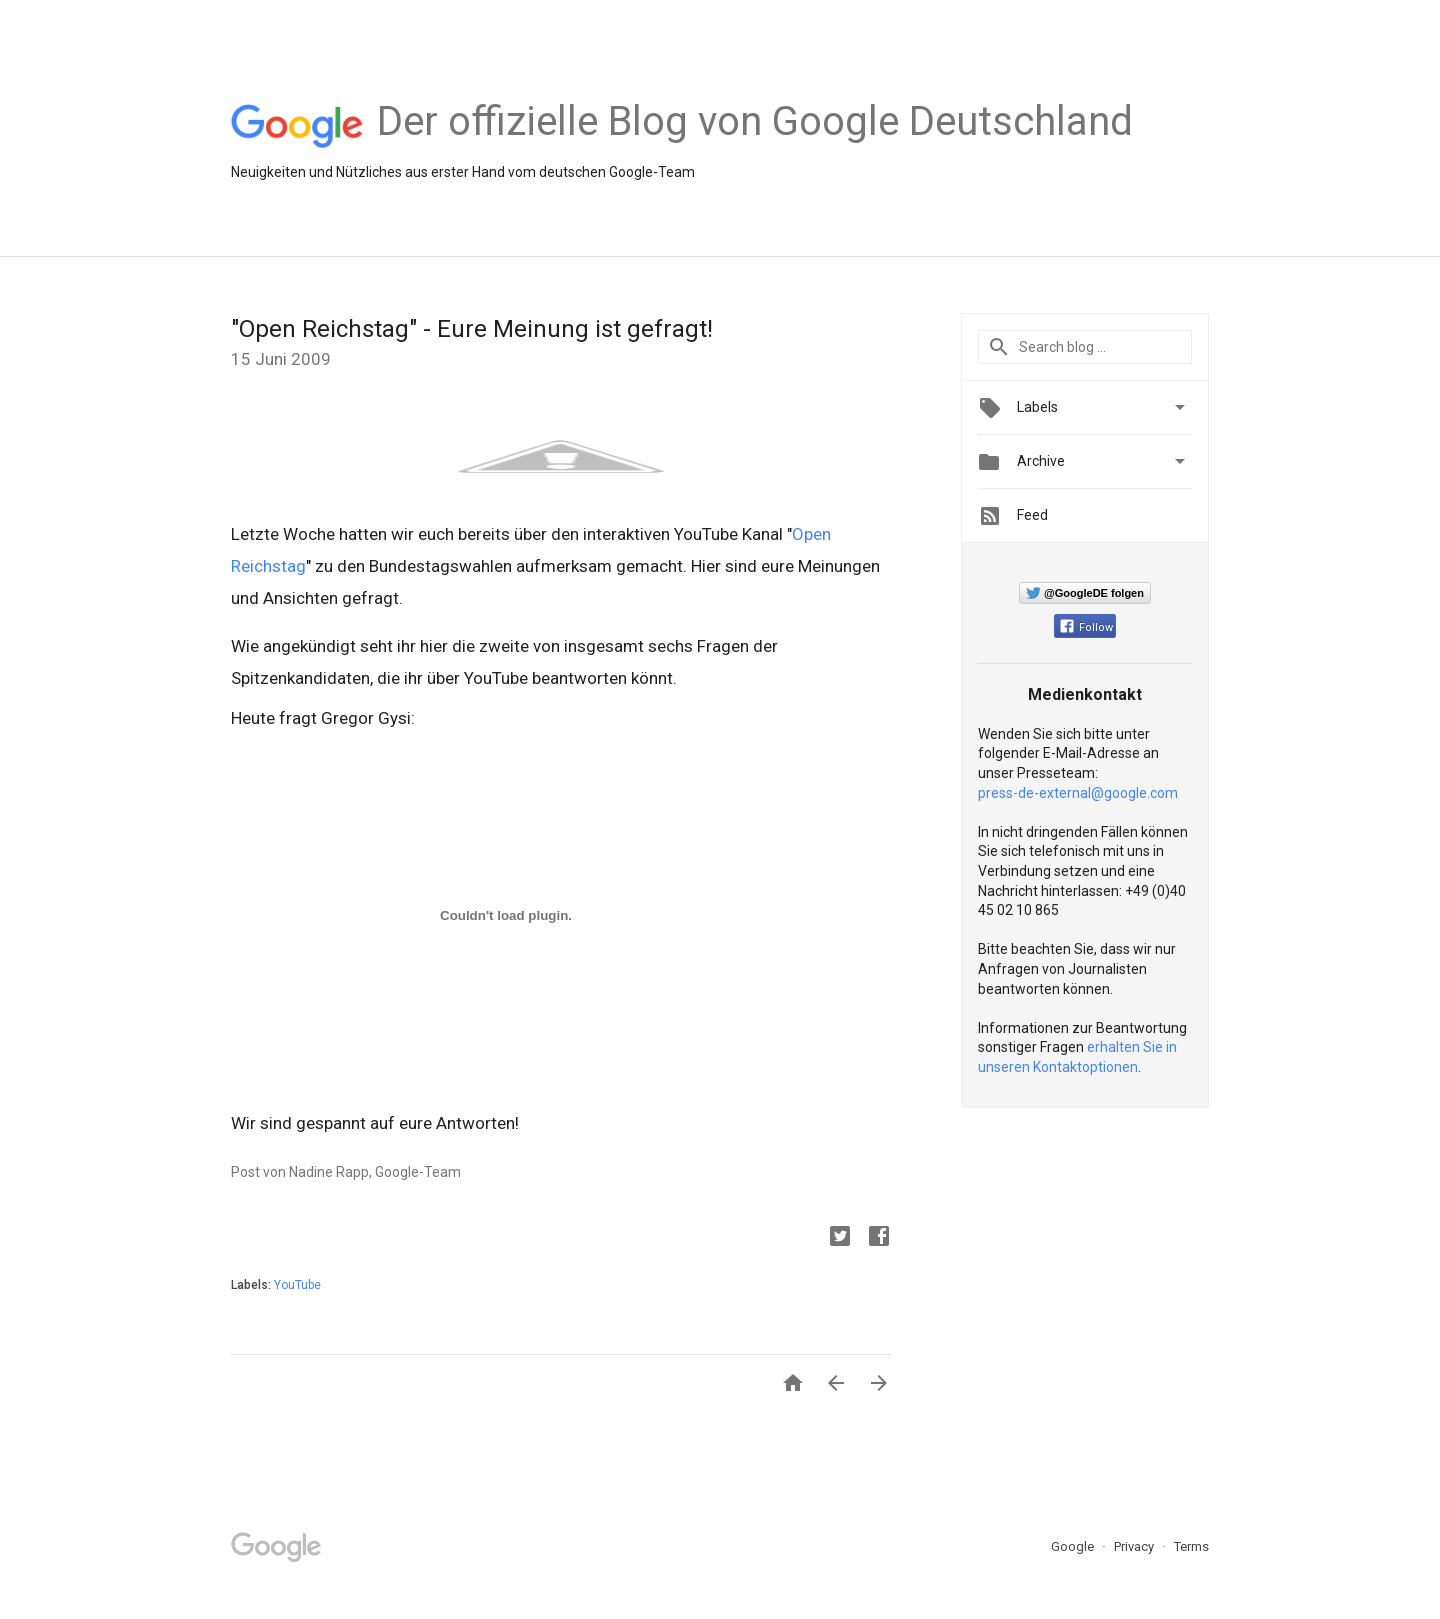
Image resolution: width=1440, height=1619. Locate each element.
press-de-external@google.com (1078, 793)
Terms (1191, 1546)
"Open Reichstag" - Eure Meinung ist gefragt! (472, 329)
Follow (1086, 627)
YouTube (297, 1285)
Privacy (1135, 1546)
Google (1074, 1546)
